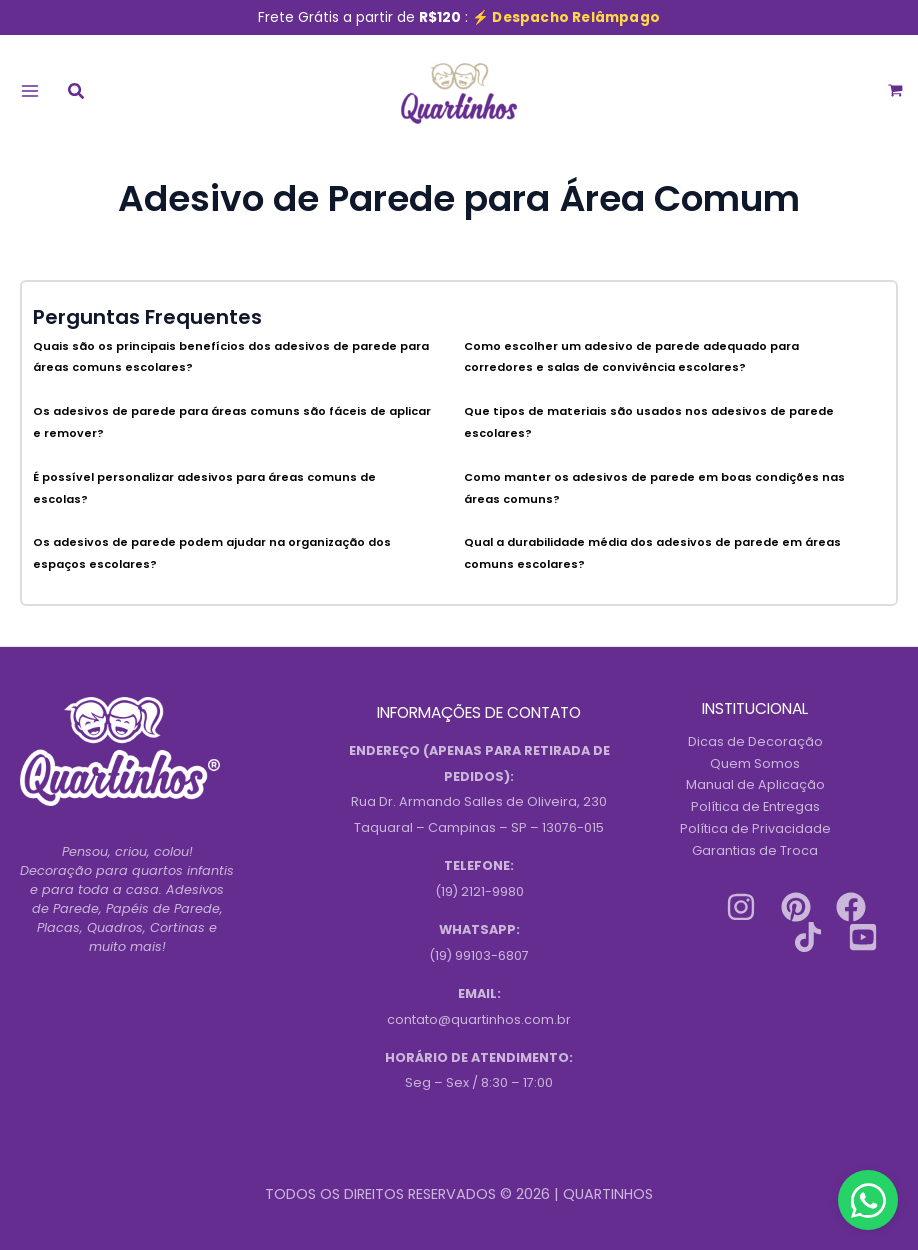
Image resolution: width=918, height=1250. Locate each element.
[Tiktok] (808, 937)
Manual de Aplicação (755, 784)
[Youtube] (863, 937)
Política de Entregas (755, 806)
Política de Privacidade (755, 828)
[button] (77, 93)
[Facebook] (851, 907)
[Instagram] (741, 907)
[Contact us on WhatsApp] (868, 1200)
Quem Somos (755, 763)
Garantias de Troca (755, 850)
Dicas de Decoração (755, 741)
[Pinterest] (796, 907)
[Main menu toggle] (29, 90)
